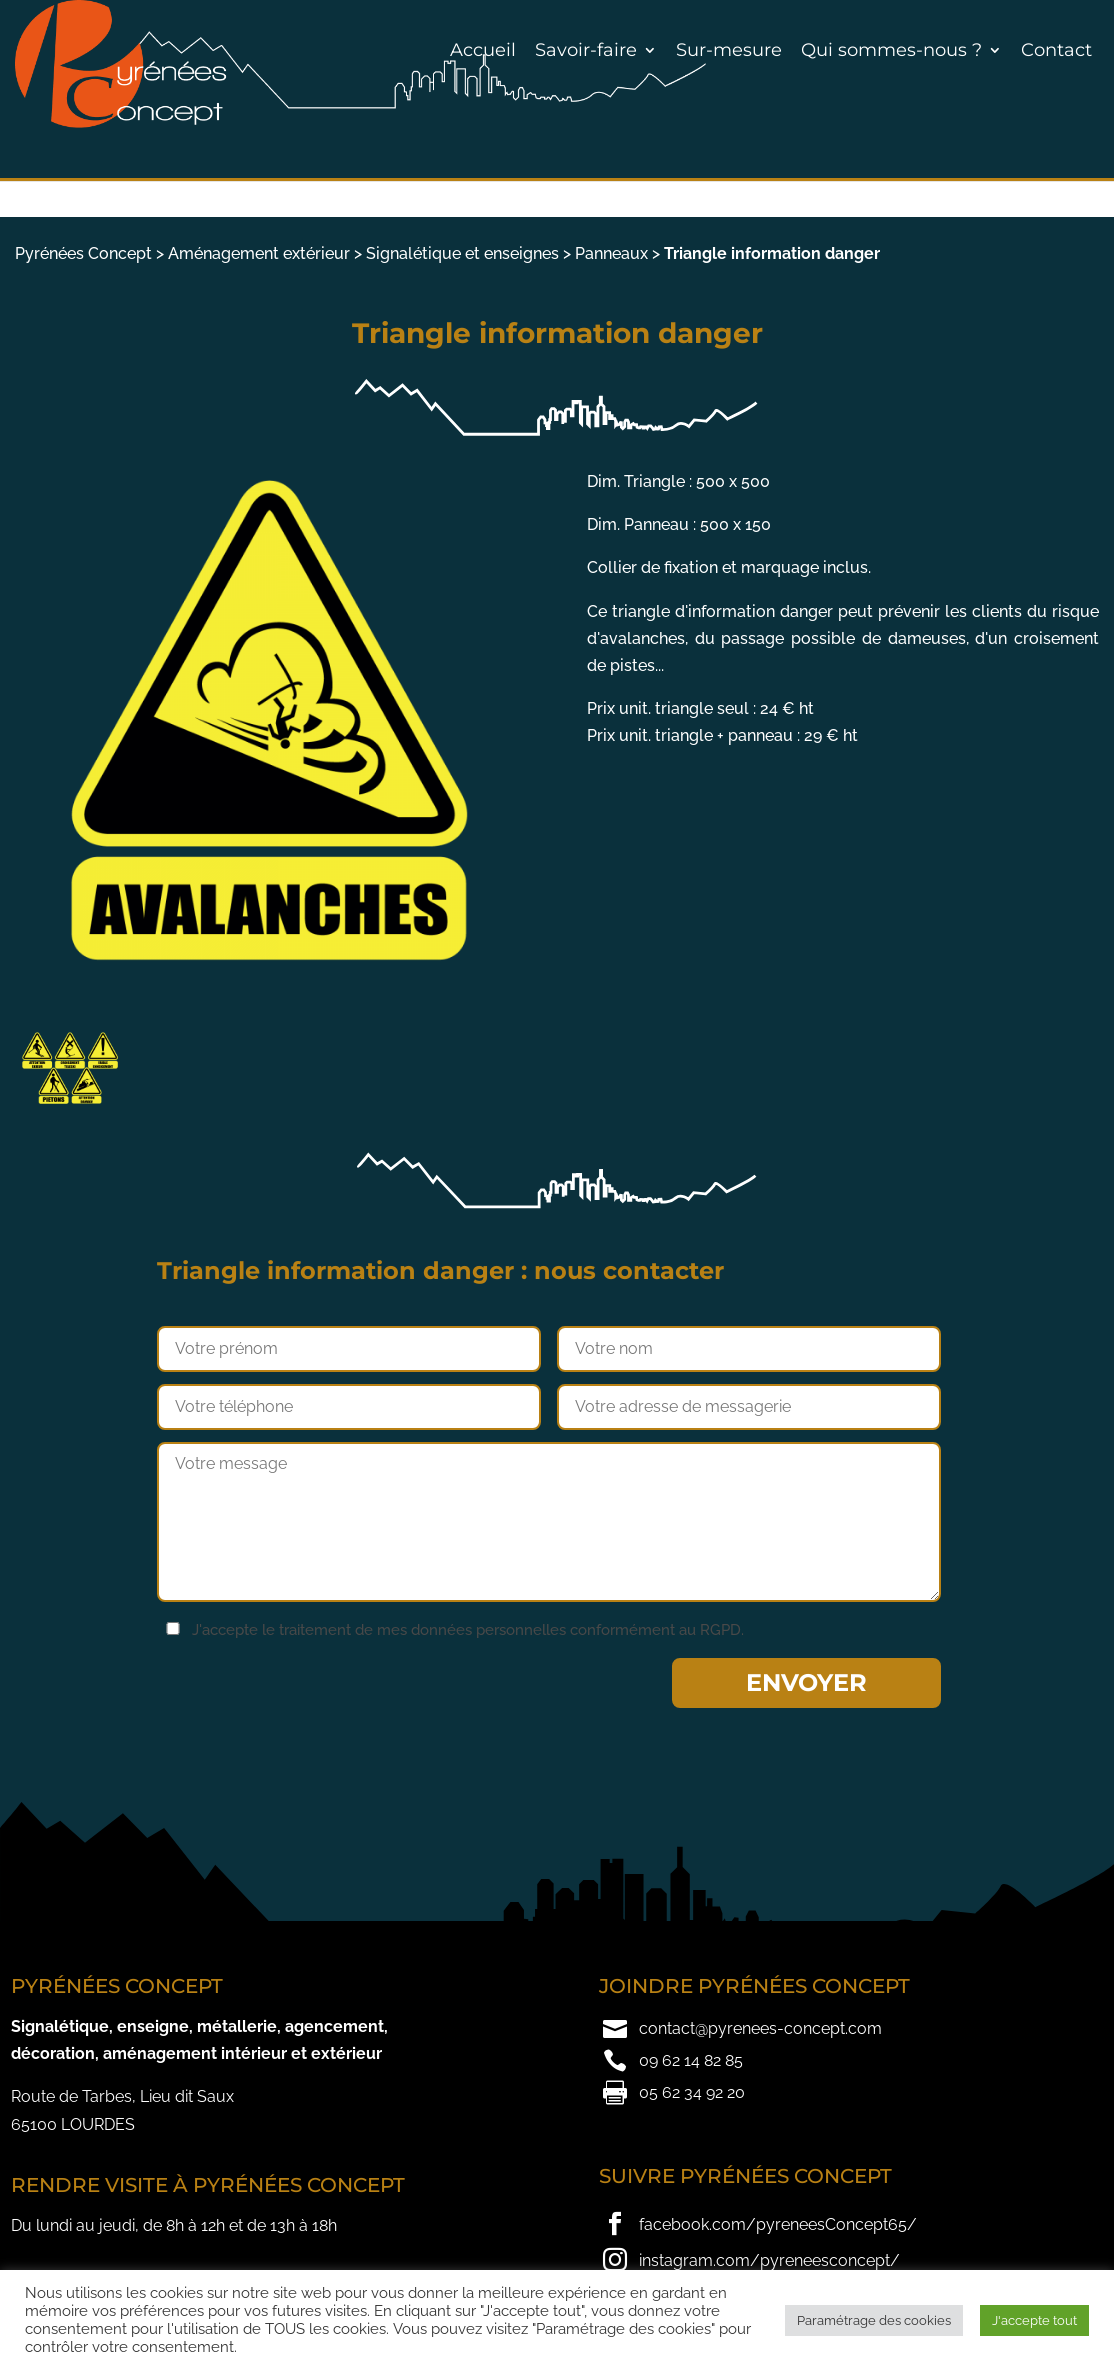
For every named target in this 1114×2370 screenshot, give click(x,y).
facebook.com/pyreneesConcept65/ (778, 2224)
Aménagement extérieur (259, 253)
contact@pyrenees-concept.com (760, 2028)
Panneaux (611, 253)
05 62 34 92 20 (692, 2092)
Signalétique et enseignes (462, 253)
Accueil (483, 50)
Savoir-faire (586, 50)
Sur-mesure (729, 50)
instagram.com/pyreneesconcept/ (769, 2260)
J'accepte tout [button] (1034, 2320)
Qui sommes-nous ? (891, 50)
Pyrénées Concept (83, 253)
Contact (1056, 50)
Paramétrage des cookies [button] (874, 2320)
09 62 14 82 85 (691, 2060)
